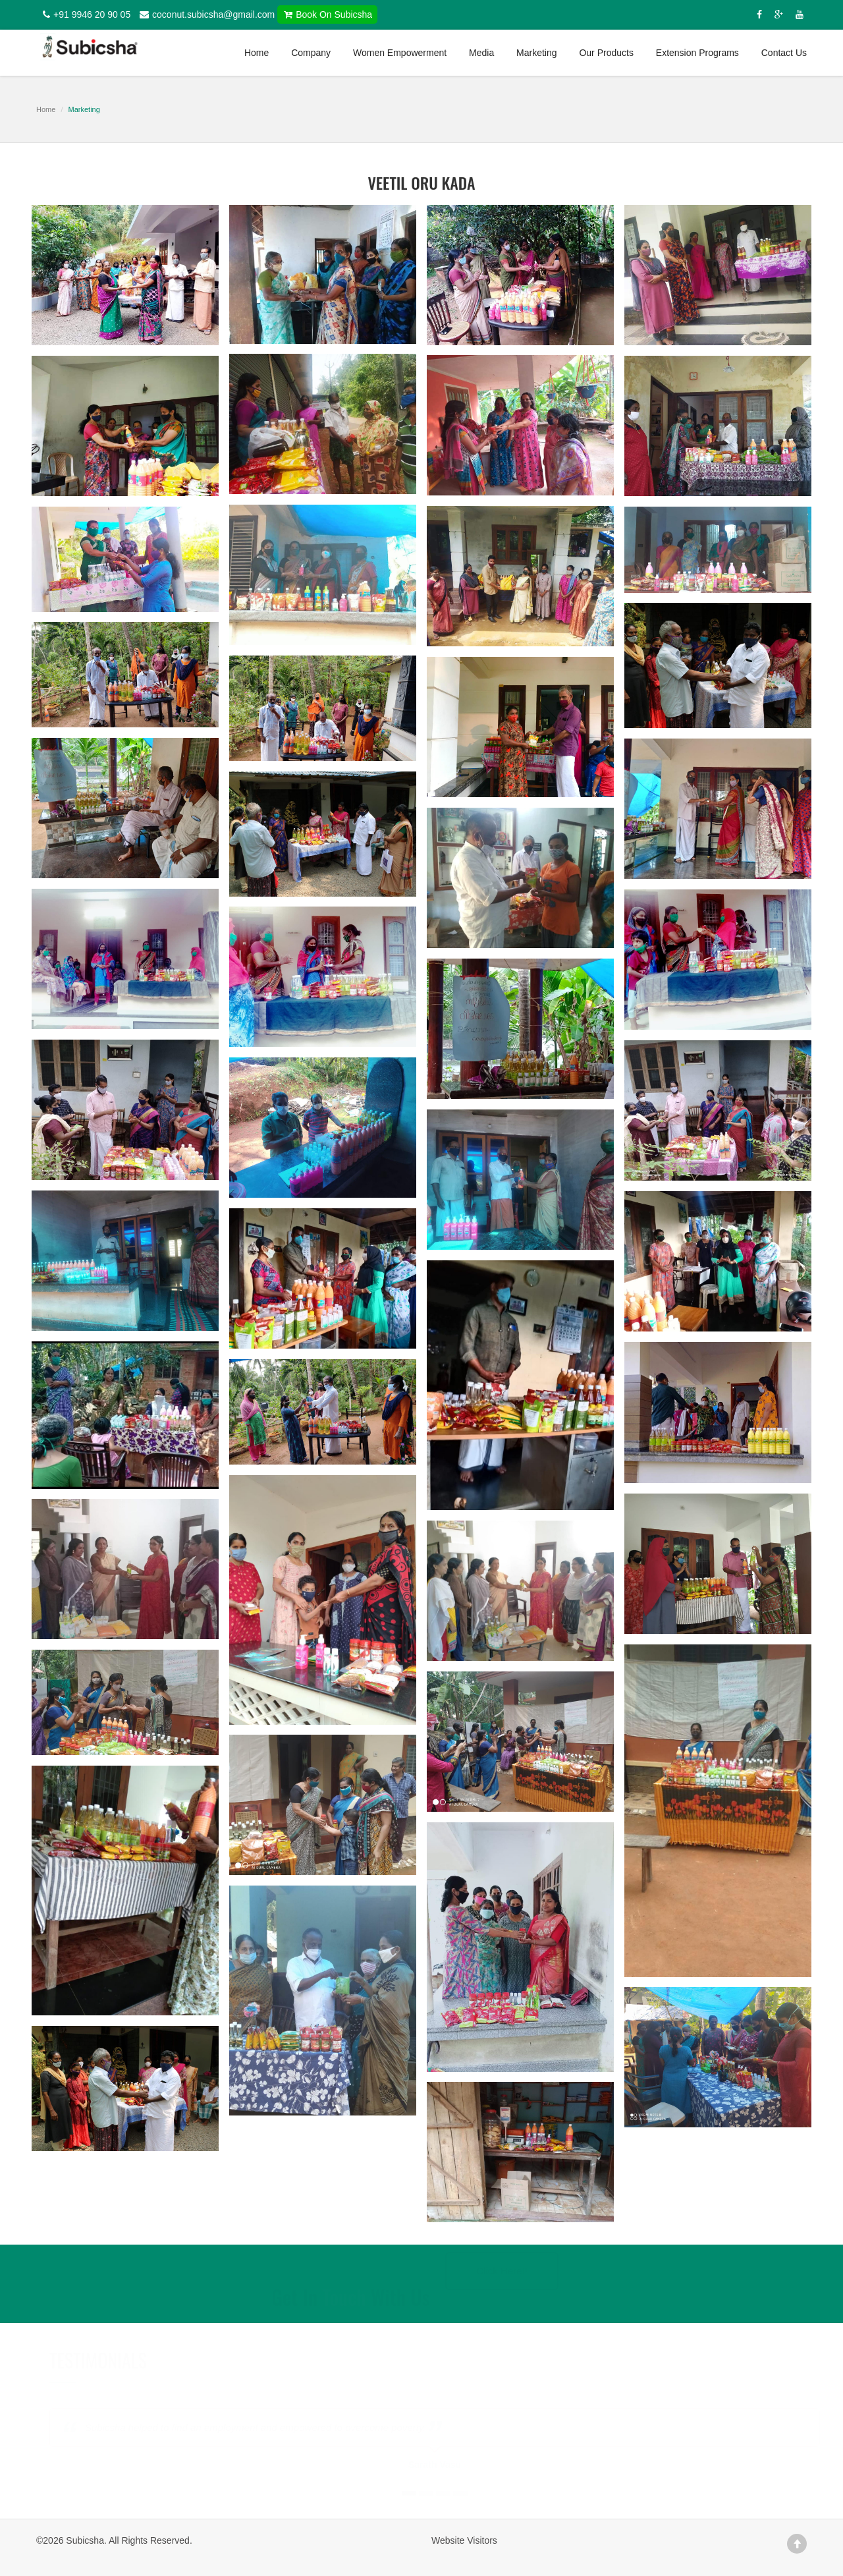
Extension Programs (697, 52)
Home (256, 52)
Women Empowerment (400, 52)
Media (481, 52)
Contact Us (784, 52)
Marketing (536, 52)
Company (311, 52)
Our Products (606, 52)
